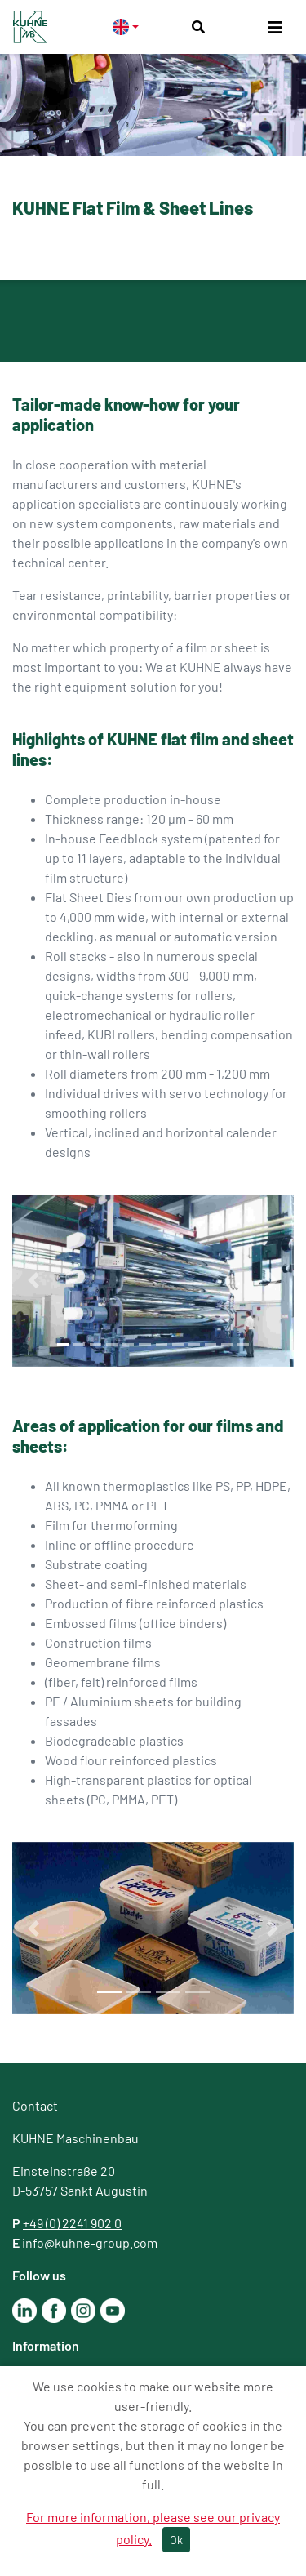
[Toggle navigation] (275, 27)
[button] (33, 1281)
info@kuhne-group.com (89, 2242)
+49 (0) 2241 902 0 (72, 2223)
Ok (176, 2540)
